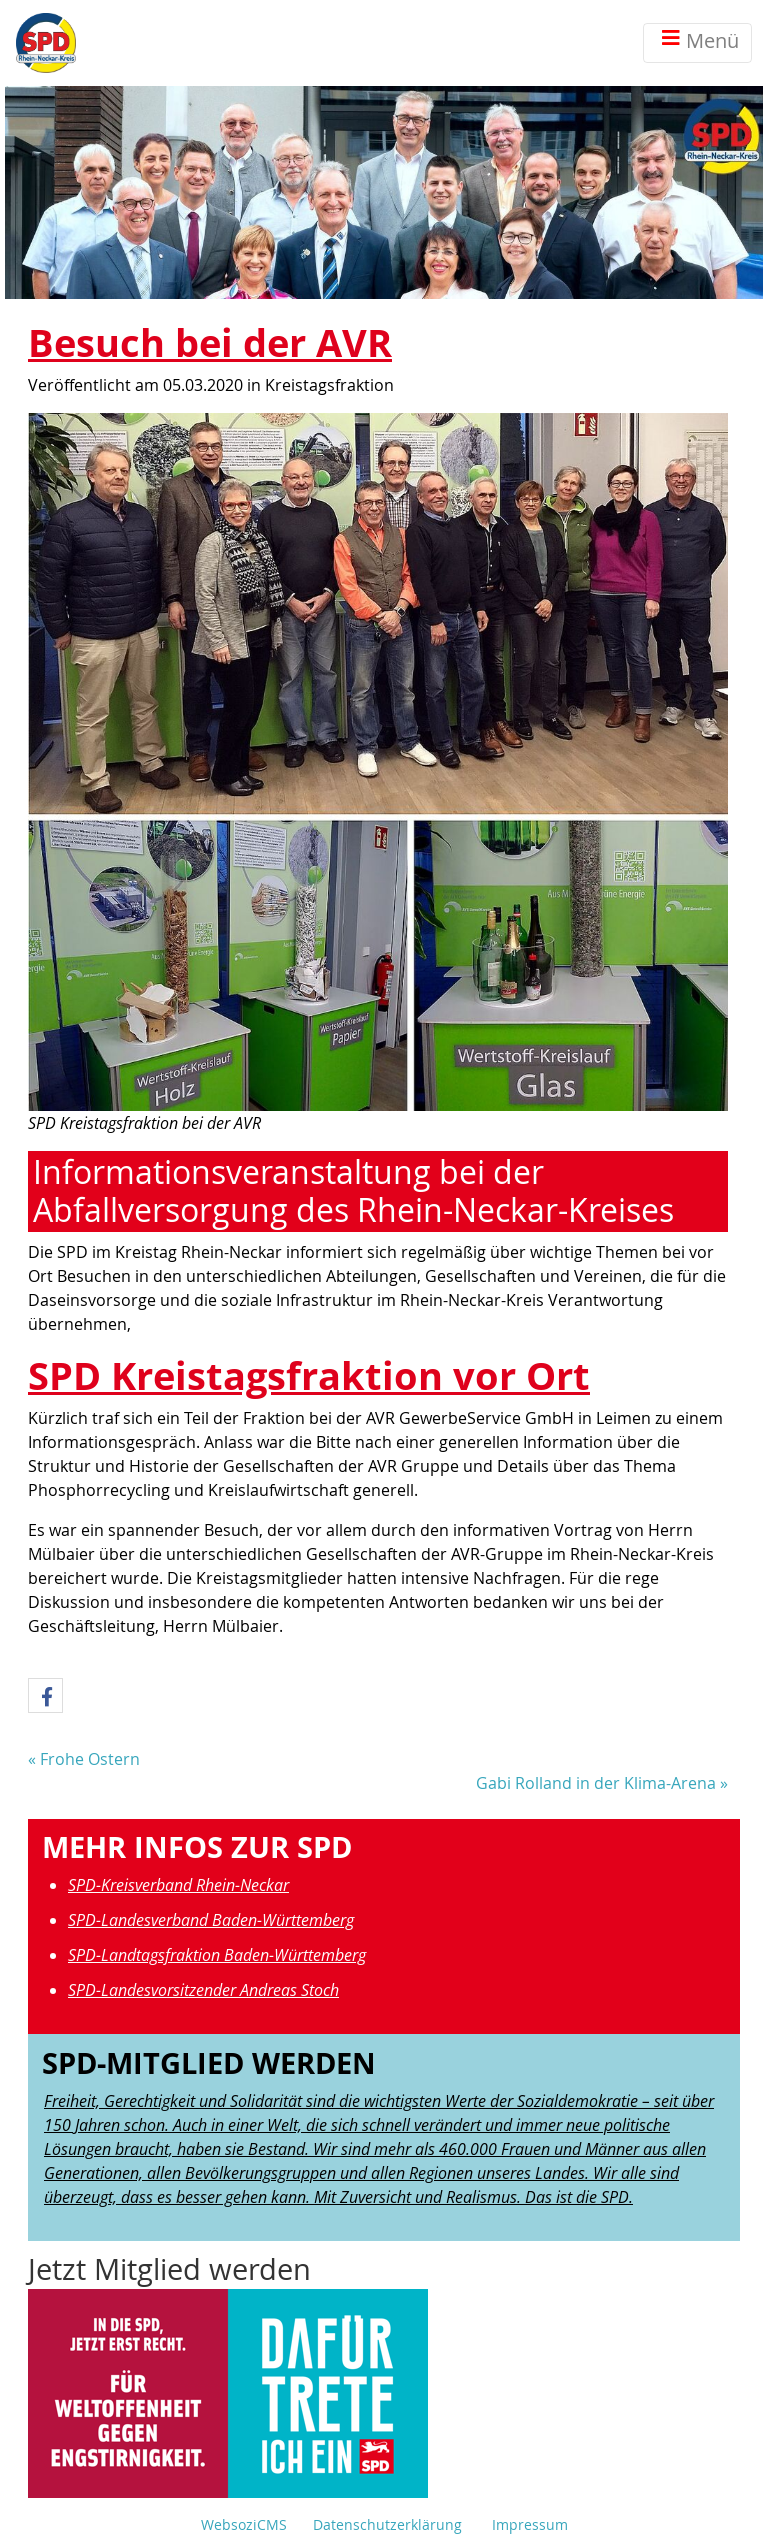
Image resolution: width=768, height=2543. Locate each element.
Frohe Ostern (90, 1759)
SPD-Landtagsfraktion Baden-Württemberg (217, 1955)
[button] (45, 1696)
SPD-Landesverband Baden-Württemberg (211, 1920)
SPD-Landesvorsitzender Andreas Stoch (203, 1990)
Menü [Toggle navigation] (697, 42)
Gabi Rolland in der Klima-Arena (596, 1783)
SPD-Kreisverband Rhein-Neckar (178, 1885)
